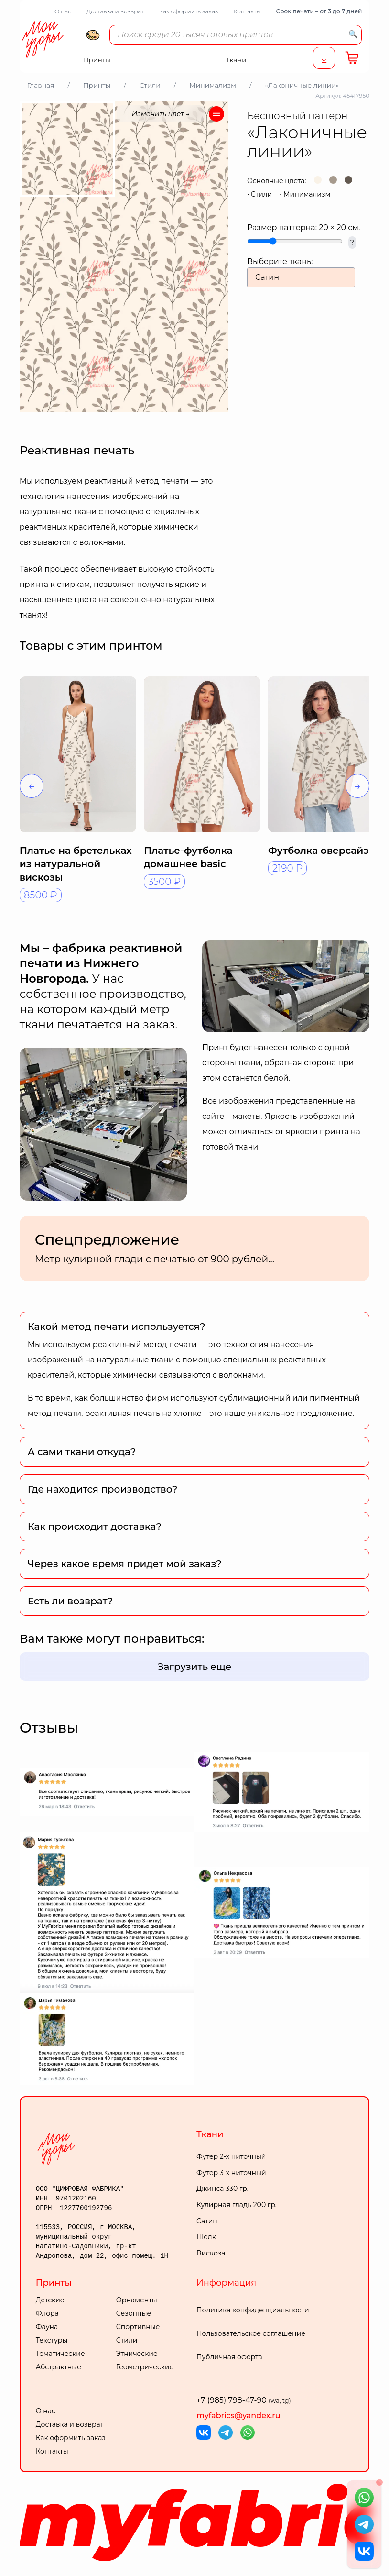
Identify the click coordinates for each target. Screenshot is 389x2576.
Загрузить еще (195, 1666)
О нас (62, 11)
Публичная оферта (229, 2357)
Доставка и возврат (115, 11)
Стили (261, 194)
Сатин (206, 2221)
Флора (47, 2313)
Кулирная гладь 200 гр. (236, 2204)
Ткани (210, 2134)
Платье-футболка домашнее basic (188, 857)
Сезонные (133, 2313)
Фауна (47, 2326)
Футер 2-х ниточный (231, 2156)
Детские (50, 2300)
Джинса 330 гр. (222, 2188)
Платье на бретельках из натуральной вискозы (76, 864)
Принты (54, 2282)
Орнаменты (136, 2300)
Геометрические (144, 2367)
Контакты (246, 11)
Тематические (60, 2353)
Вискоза (210, 2253)
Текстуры (52, 2340)
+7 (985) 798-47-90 (243, 2400)
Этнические (137, 2353)
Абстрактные (58, 2367)
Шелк (206, 2237)
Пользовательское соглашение (250, 2333)
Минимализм (306, 194)
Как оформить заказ (188, 11)
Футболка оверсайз (318, 850)
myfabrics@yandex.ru (238, 2415)
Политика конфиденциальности (252, 2310)
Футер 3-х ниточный (231, 2172)
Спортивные (138, 2326)
